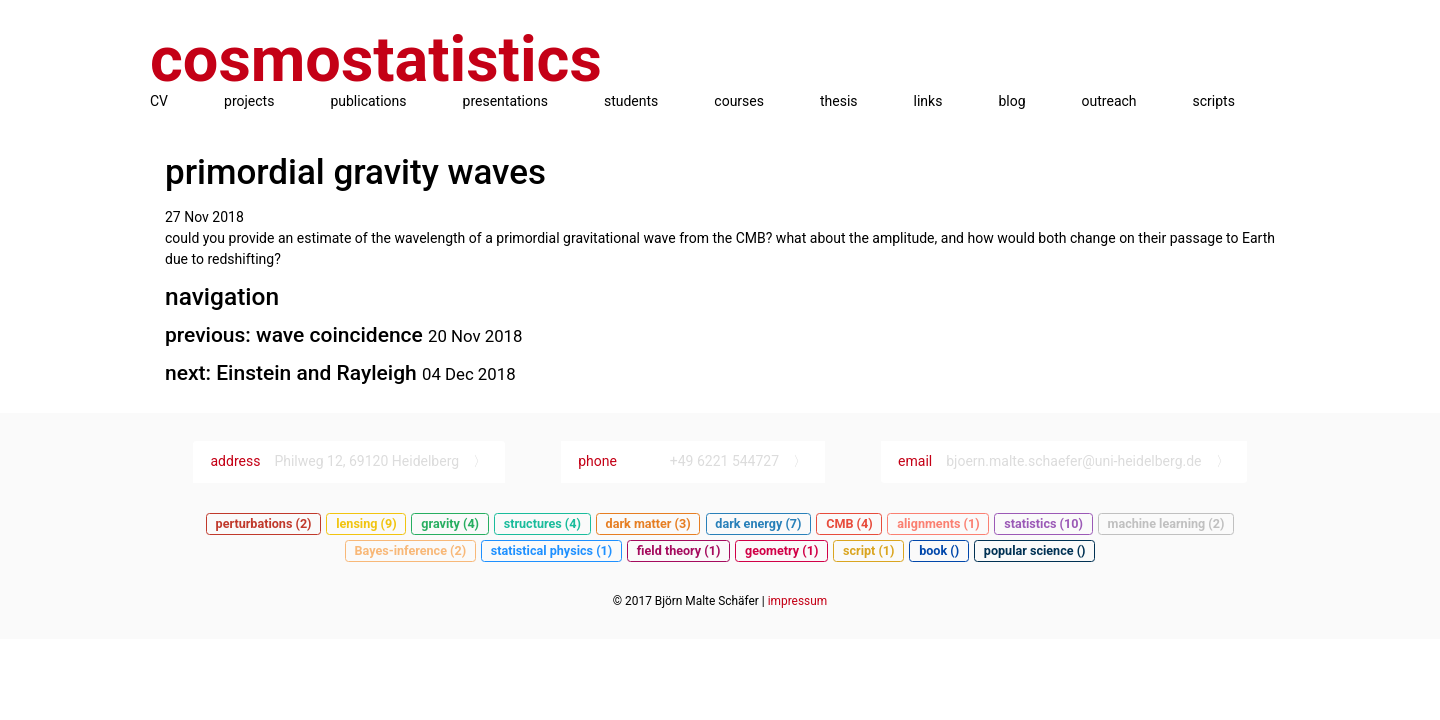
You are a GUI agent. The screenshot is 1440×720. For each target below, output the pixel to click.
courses (739, 101)
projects (249, 101)
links (928, 101)
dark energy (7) (758, 523)
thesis (839, 101)
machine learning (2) (1166, 523)
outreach (1109, 101)
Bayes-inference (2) (411, 550)
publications (368, 101)
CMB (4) (849, 523)
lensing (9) (366, 523)
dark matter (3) (648, 523)
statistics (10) (1043, 523)
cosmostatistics (376, 59)
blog (1011, 101)
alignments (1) (938, 523)
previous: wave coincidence (296, 335)
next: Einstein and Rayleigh (293, 373)
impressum (797, 601)
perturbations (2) (264, 523)
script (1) (869, 550)
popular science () (1035, 550)
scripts (1214, 101)
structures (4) (542, 523)
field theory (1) (679, 550)
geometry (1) (781, 550)
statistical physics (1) (551, 550)
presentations (505, 101)
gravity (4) (450, 523)
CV (159, 101)
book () (939, 550)
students (631, 101)
